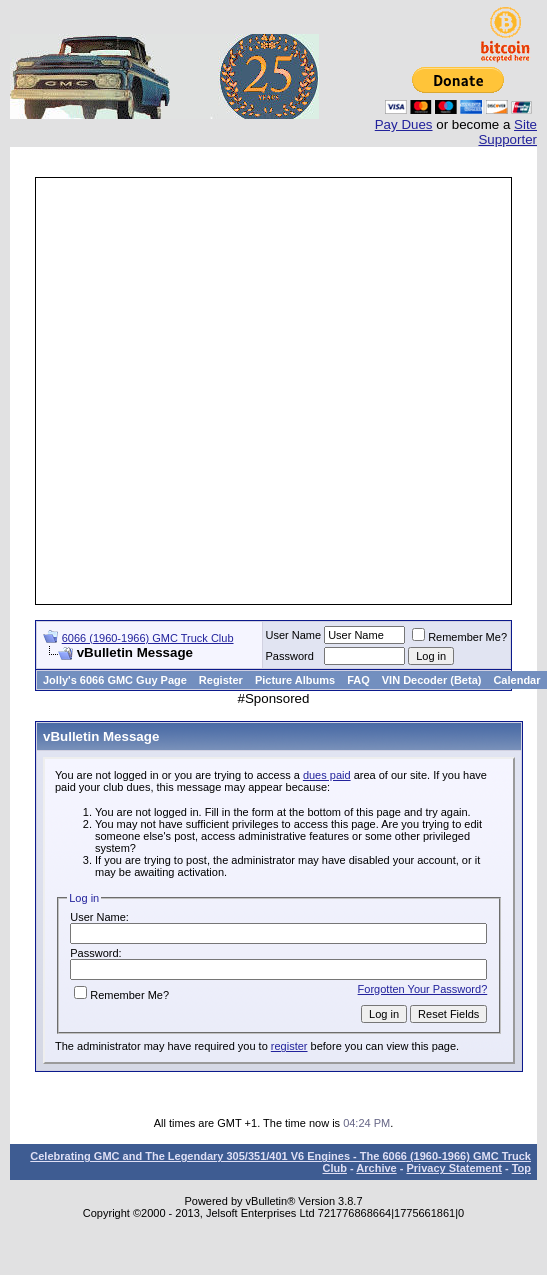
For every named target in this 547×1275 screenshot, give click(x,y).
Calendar (516, 680)
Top (521, 1168)
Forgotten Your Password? (423, 989)
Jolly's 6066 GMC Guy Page (115, 680)
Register (221, 680)
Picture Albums (295, 680)
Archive (376, 1168)
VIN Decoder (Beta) (432, 680)
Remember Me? (459, 637)
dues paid (327, 775)
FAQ (358, 680)
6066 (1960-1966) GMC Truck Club (148, 638)
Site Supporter (507, 132)
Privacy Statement (453, 1168)
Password (290, 656)
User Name (294, 635)
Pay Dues (404, 124)
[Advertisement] (255, 391)
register (289, 1046)
